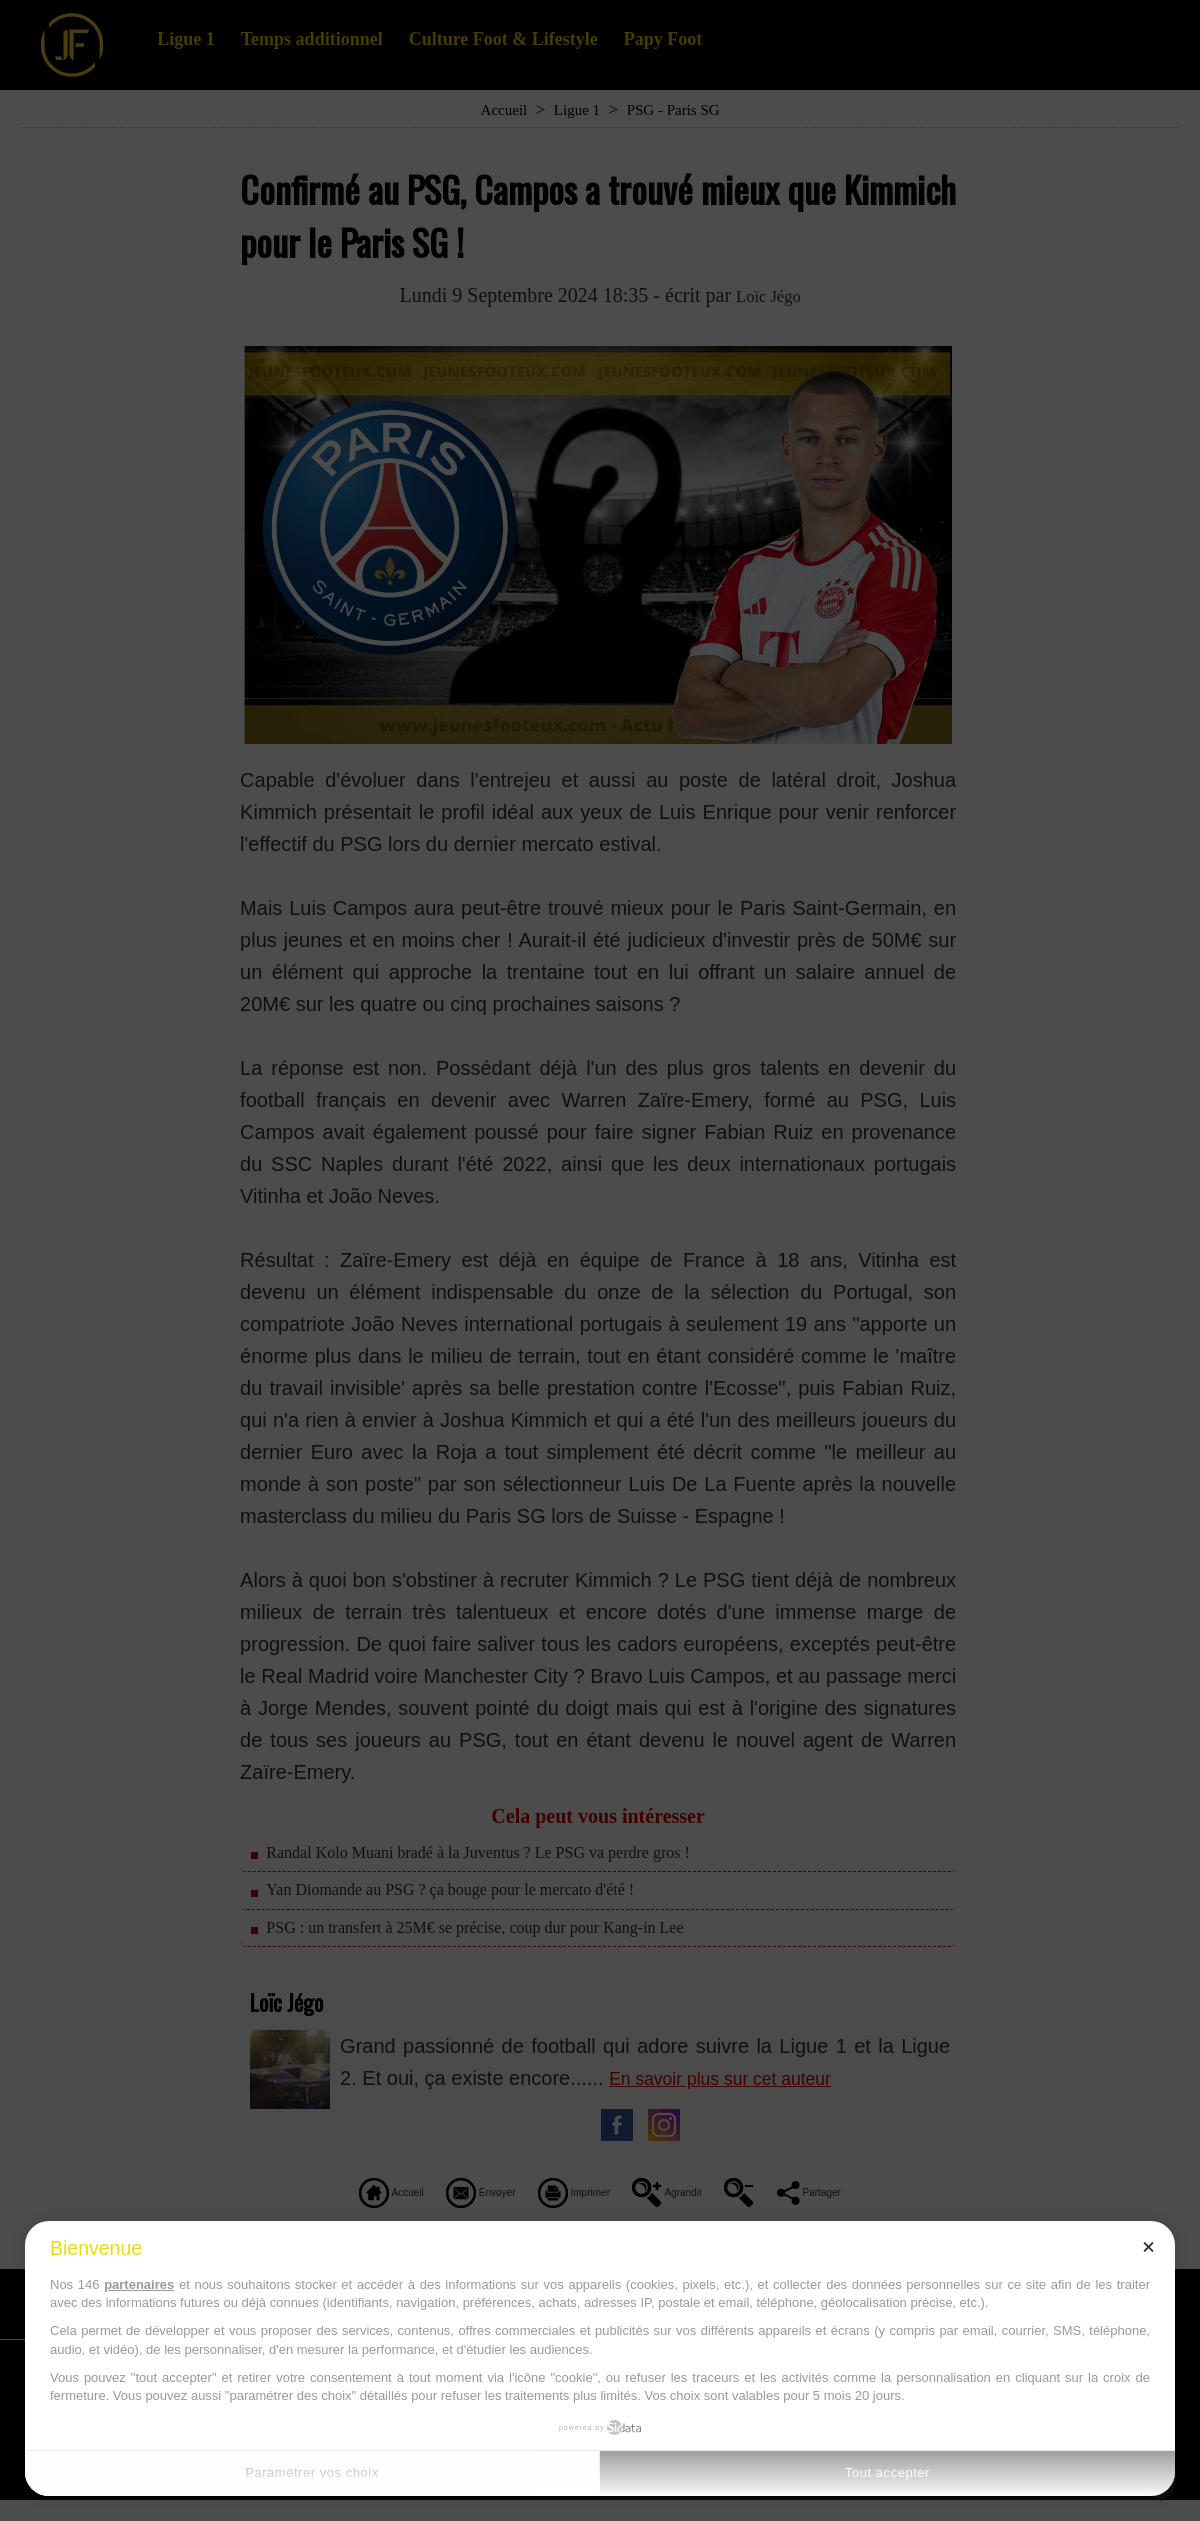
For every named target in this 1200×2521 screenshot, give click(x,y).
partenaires (139, 2284)
